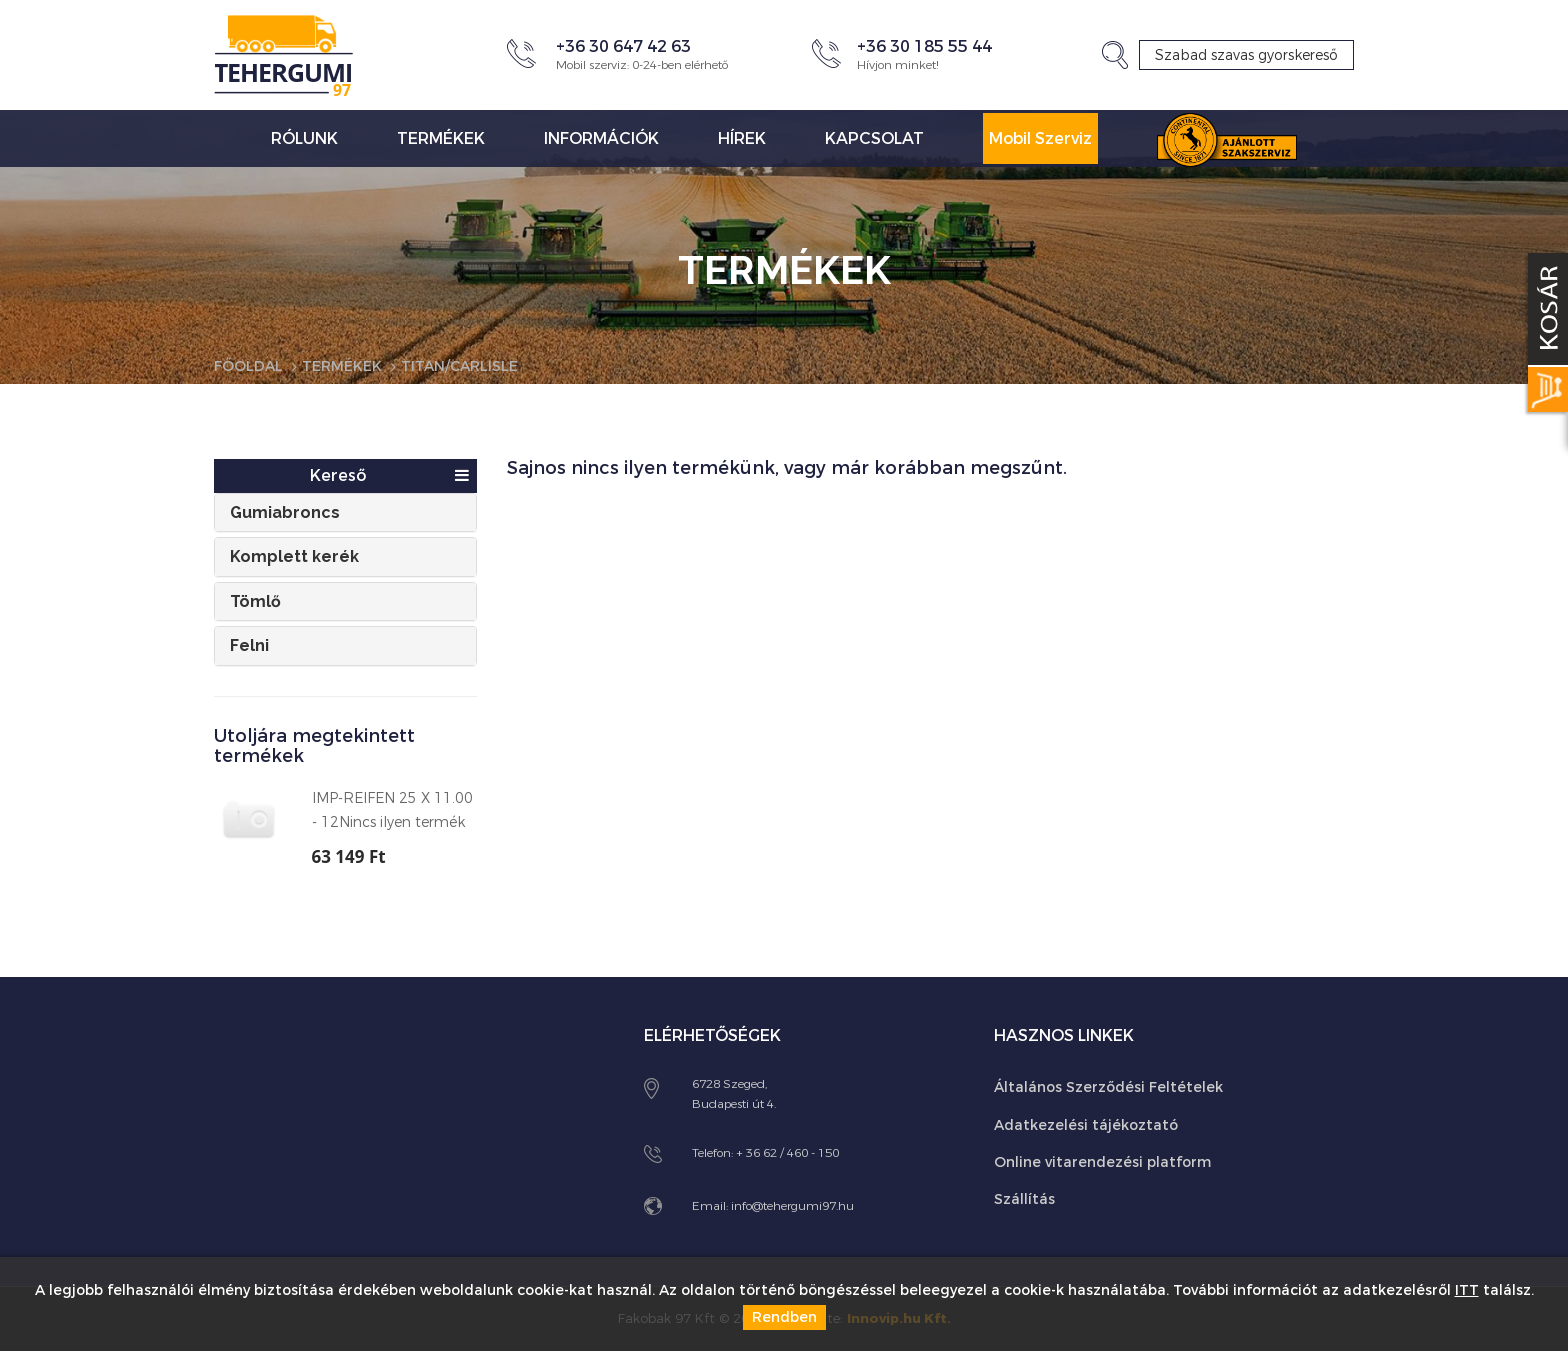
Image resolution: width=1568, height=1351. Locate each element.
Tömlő (255, 601)
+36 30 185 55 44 (924, 46)
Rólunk (304, 138)
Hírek (742, 138)
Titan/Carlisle (459, 366)
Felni (249, 645)
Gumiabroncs (285, 512)
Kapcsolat (874, 138)
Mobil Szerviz (1040, 138)
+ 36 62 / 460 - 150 (787, 1153)
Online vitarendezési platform (1102, 1162)
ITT (1467, 1290)
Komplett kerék (294, 556)
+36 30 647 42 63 (623, 46)
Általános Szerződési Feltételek (1108, 1087)
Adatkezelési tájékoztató (1086, 1125)
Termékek (441, 138)
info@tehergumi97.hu (792, 1206)
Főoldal (248, 366)
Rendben (784, 1317)
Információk (601, 138)
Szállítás (1024, 1199)
